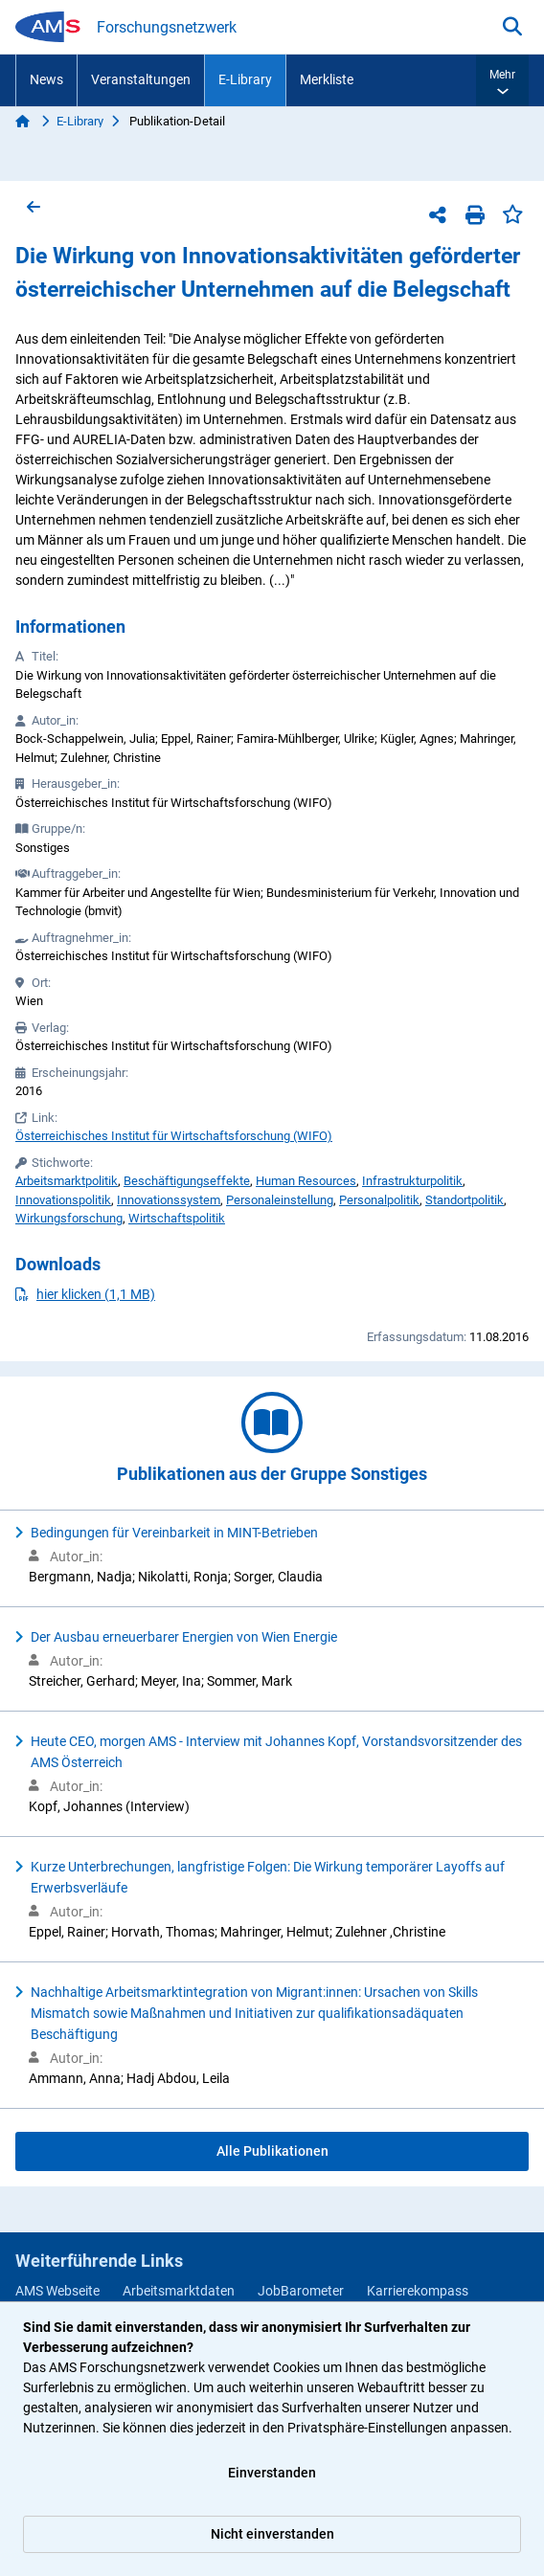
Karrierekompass (417, 2290)
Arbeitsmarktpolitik (66, 1181)
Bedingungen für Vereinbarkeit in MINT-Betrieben (174, 1532)
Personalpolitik (379, 1200)
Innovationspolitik (63, 1200)
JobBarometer (301, 2290)
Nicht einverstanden (272, 2534)
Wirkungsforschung (69, 1218)
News (46, 79)
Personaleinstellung (279, 1200)
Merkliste (326, 79)
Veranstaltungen (141, 79)
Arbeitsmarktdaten (179, 2290)
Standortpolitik (464, 1200)
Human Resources (306, 1181)
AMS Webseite (57, 2290)
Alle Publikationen (272, 2151)
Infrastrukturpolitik (412, 1181)
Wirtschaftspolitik (176, 1218)
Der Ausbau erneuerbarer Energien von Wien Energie (184, 1637)
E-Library (245, 79)
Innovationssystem (168, 1200)
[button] (502, 80)
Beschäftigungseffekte (187, 1181)
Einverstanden (272, 2472)
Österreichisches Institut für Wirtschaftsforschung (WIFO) (173, 1136)
